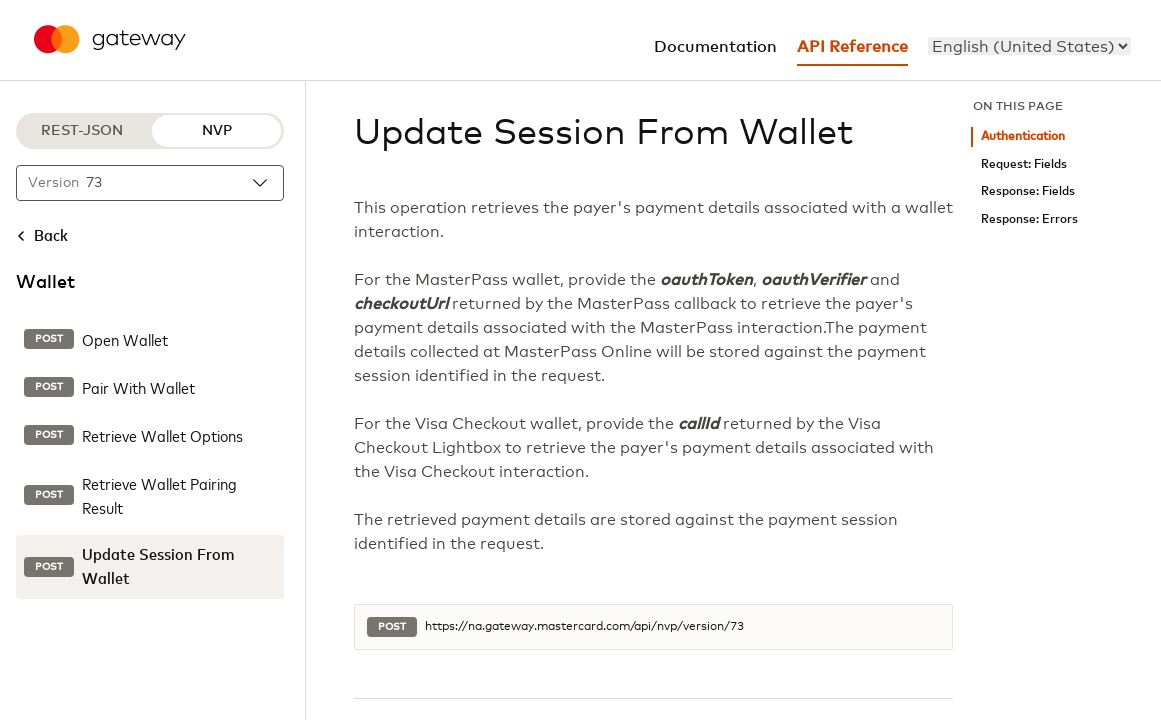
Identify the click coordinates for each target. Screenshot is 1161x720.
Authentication (1023, 136)
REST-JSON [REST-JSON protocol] (82, 131)
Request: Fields (1024, 164)
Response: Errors (1029, 219)
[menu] (1029, 46)
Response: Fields (1028, 191)
